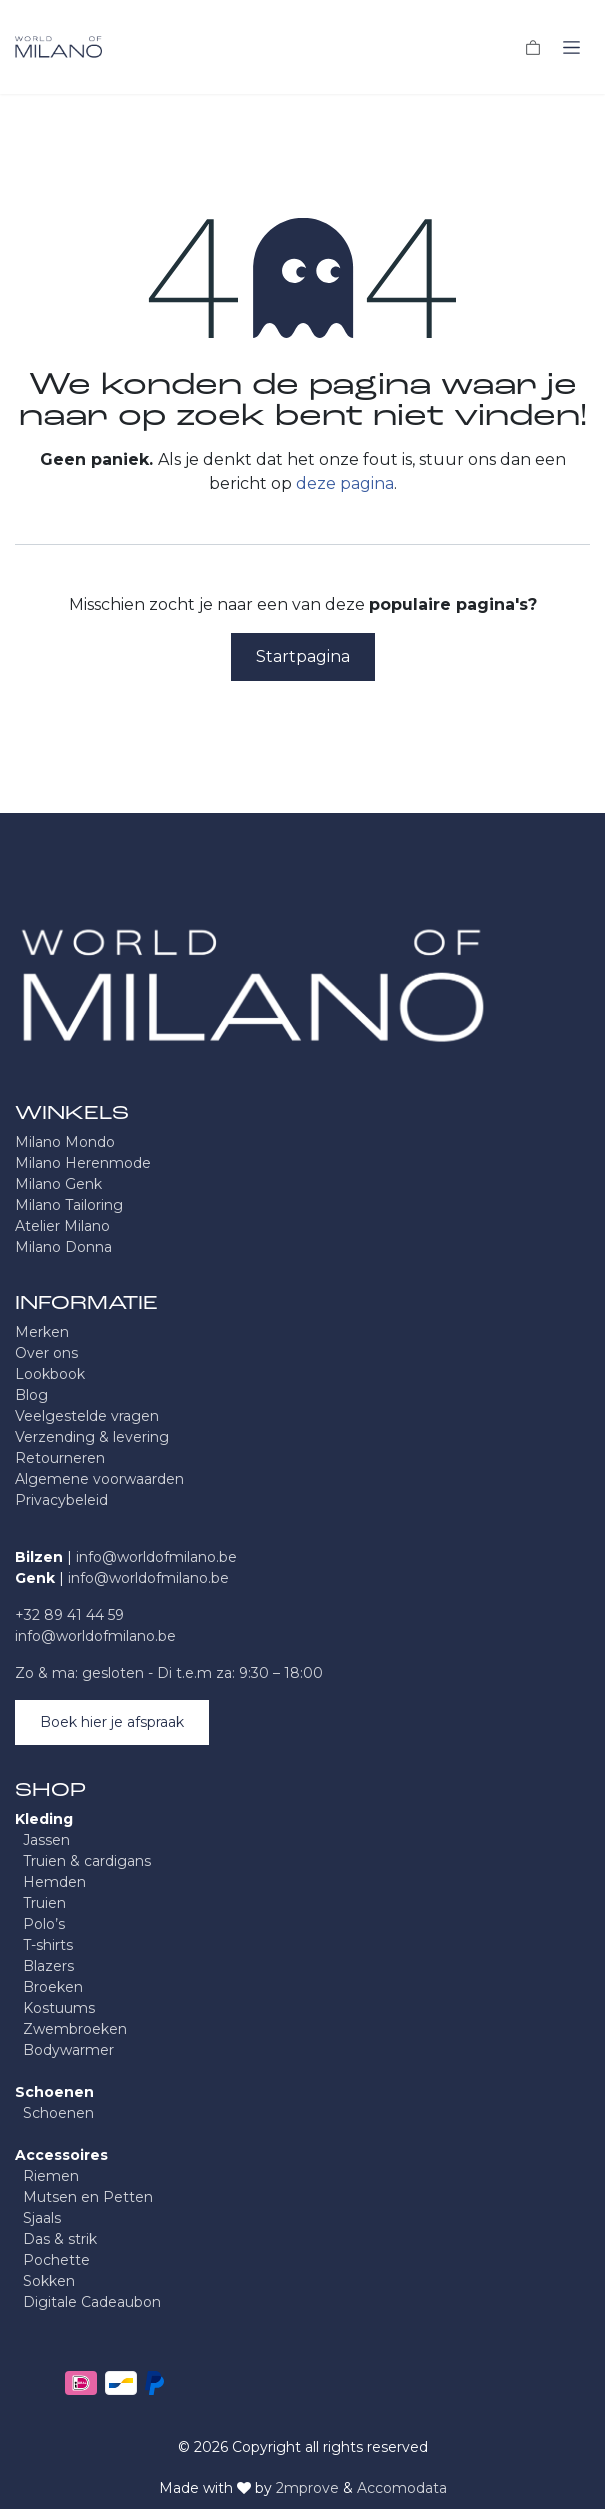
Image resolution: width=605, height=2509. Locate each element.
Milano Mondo (65, 1142)
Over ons (46, 1353)
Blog (31, 1395)
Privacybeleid (61, 1500)
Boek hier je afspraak (112, 1722)
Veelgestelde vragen (87, 1416)
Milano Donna (63, 1247)
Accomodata (402, 2488)
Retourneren (60, 1458)
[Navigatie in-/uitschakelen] (571, 47)
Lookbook (50, 1374)
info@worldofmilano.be (156, 1557)
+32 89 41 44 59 (69, 1615)
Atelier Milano (62, 1226)
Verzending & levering (92, 1437)
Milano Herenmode (83, 1163)
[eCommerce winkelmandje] (533, 46)
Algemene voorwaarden (99, 1479)
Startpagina (303, 656)
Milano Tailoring (69, 1205)
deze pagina (345, 483)
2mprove (307, 2488)
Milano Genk (58, 1184)
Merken (42, 1332)
